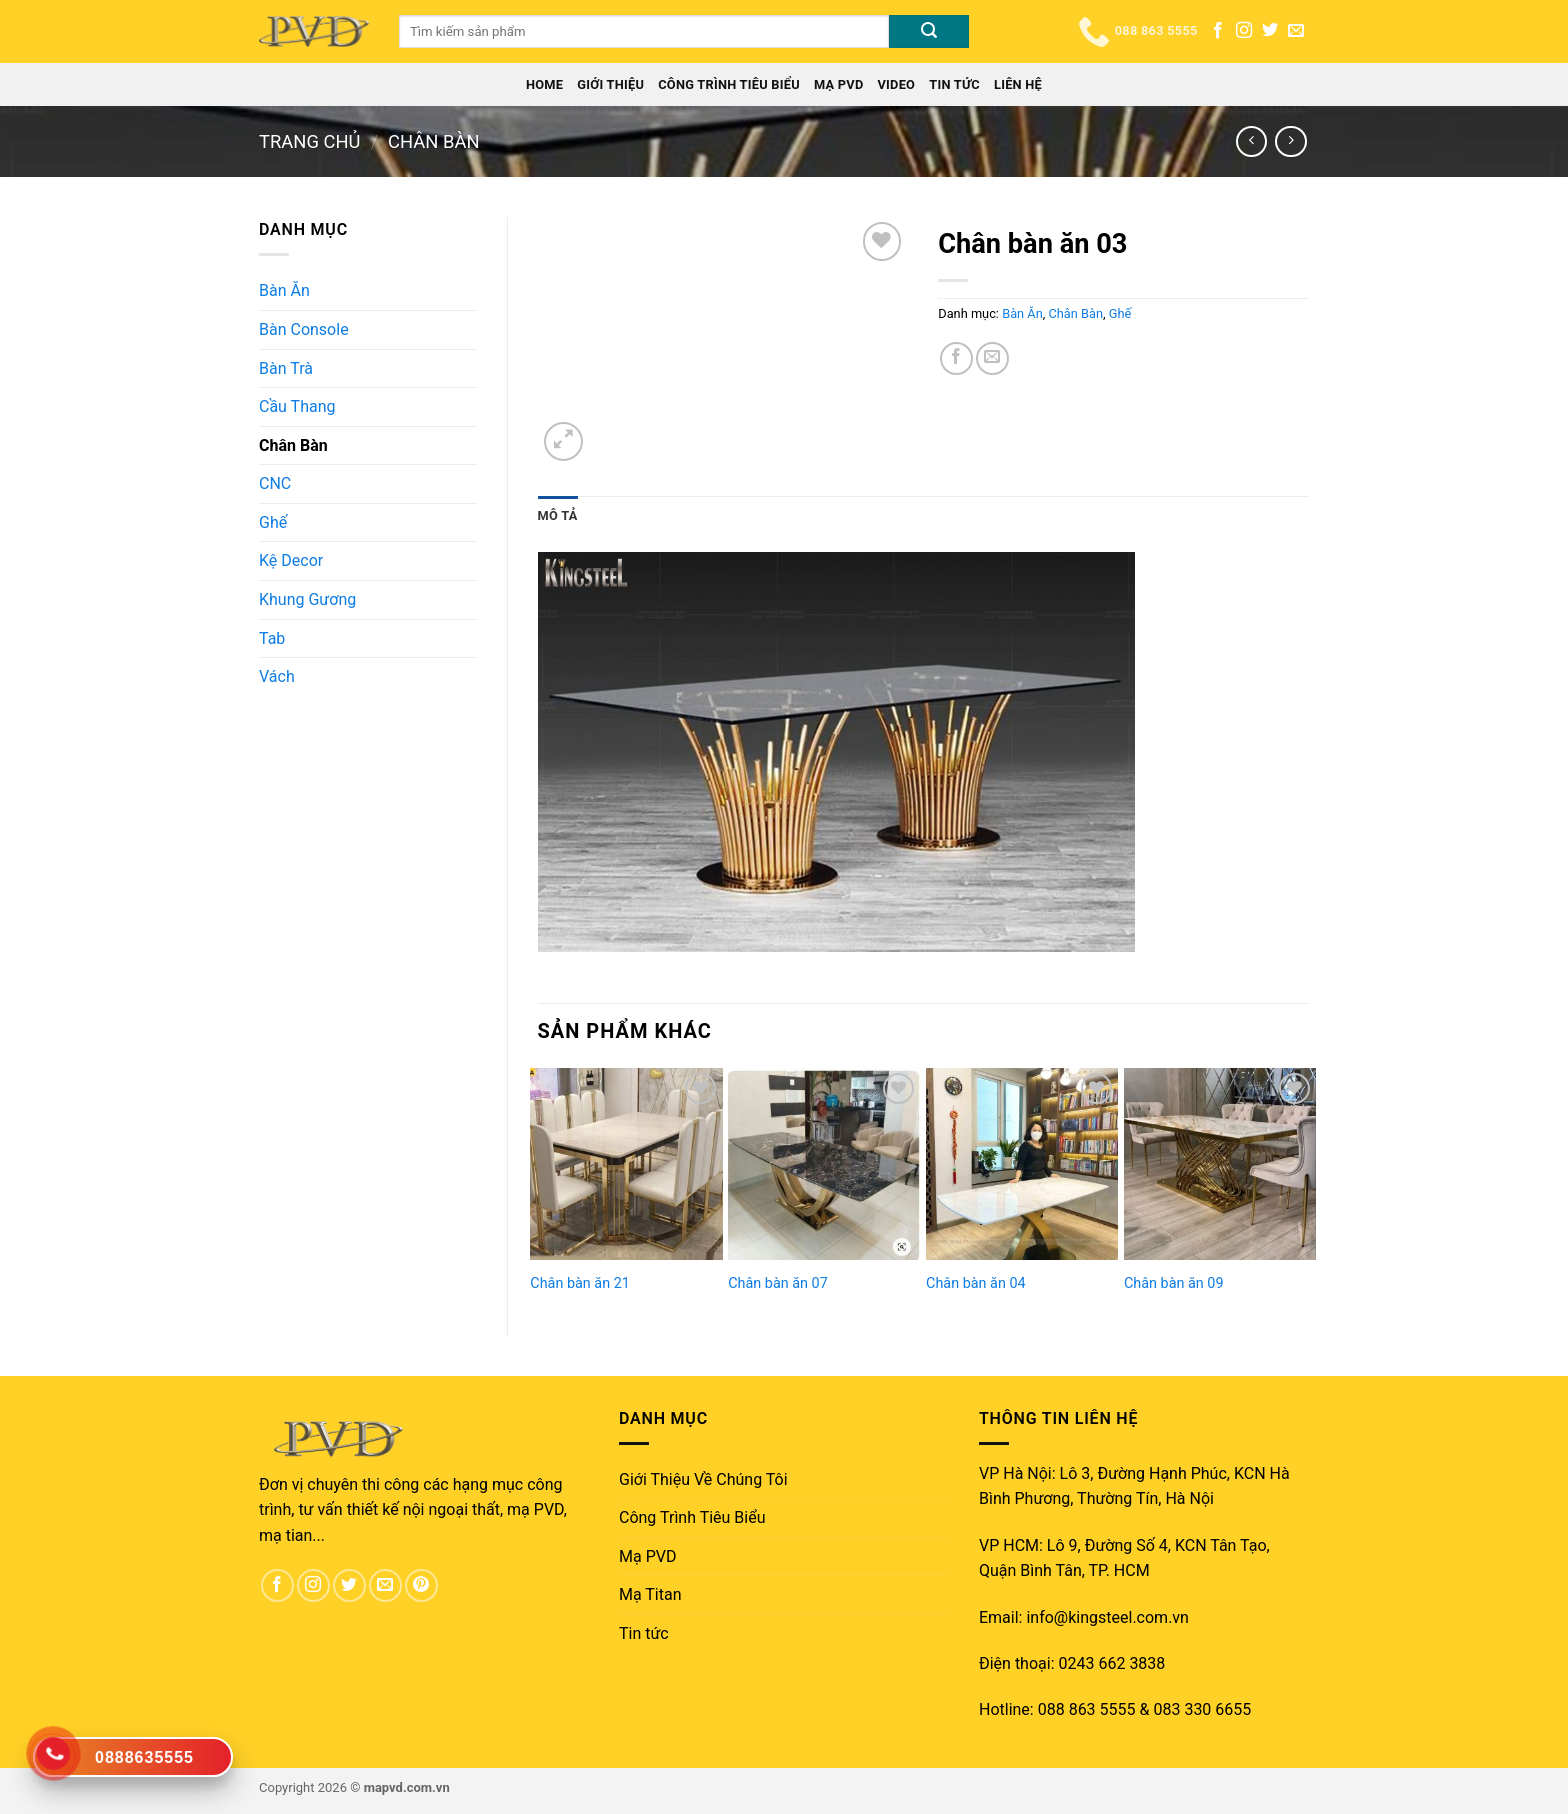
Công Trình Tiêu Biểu (729, 84)
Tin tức (954, 84)
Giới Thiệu (610, 84)
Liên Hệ (1018, 84)
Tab (272, 638)
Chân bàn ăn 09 (1174, 1283)
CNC (275, 483)
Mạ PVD (839, 84)
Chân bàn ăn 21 (580, 1283)
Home (544, 84)
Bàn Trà (286, 368)
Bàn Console (304, 329)
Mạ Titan (650, 1594)
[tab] (558, 516)
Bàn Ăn (284, 290)
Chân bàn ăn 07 (778, 1283)
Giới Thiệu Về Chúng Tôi (703, 1479)
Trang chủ (310, 141)
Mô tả (558, 515)
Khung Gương (307, 599)
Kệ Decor (291, 560)
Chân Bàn (434, 141)
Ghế (273, 522)
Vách (277, 676)
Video (896, 84)
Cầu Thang (297, 406)
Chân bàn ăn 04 (976, 1283)
